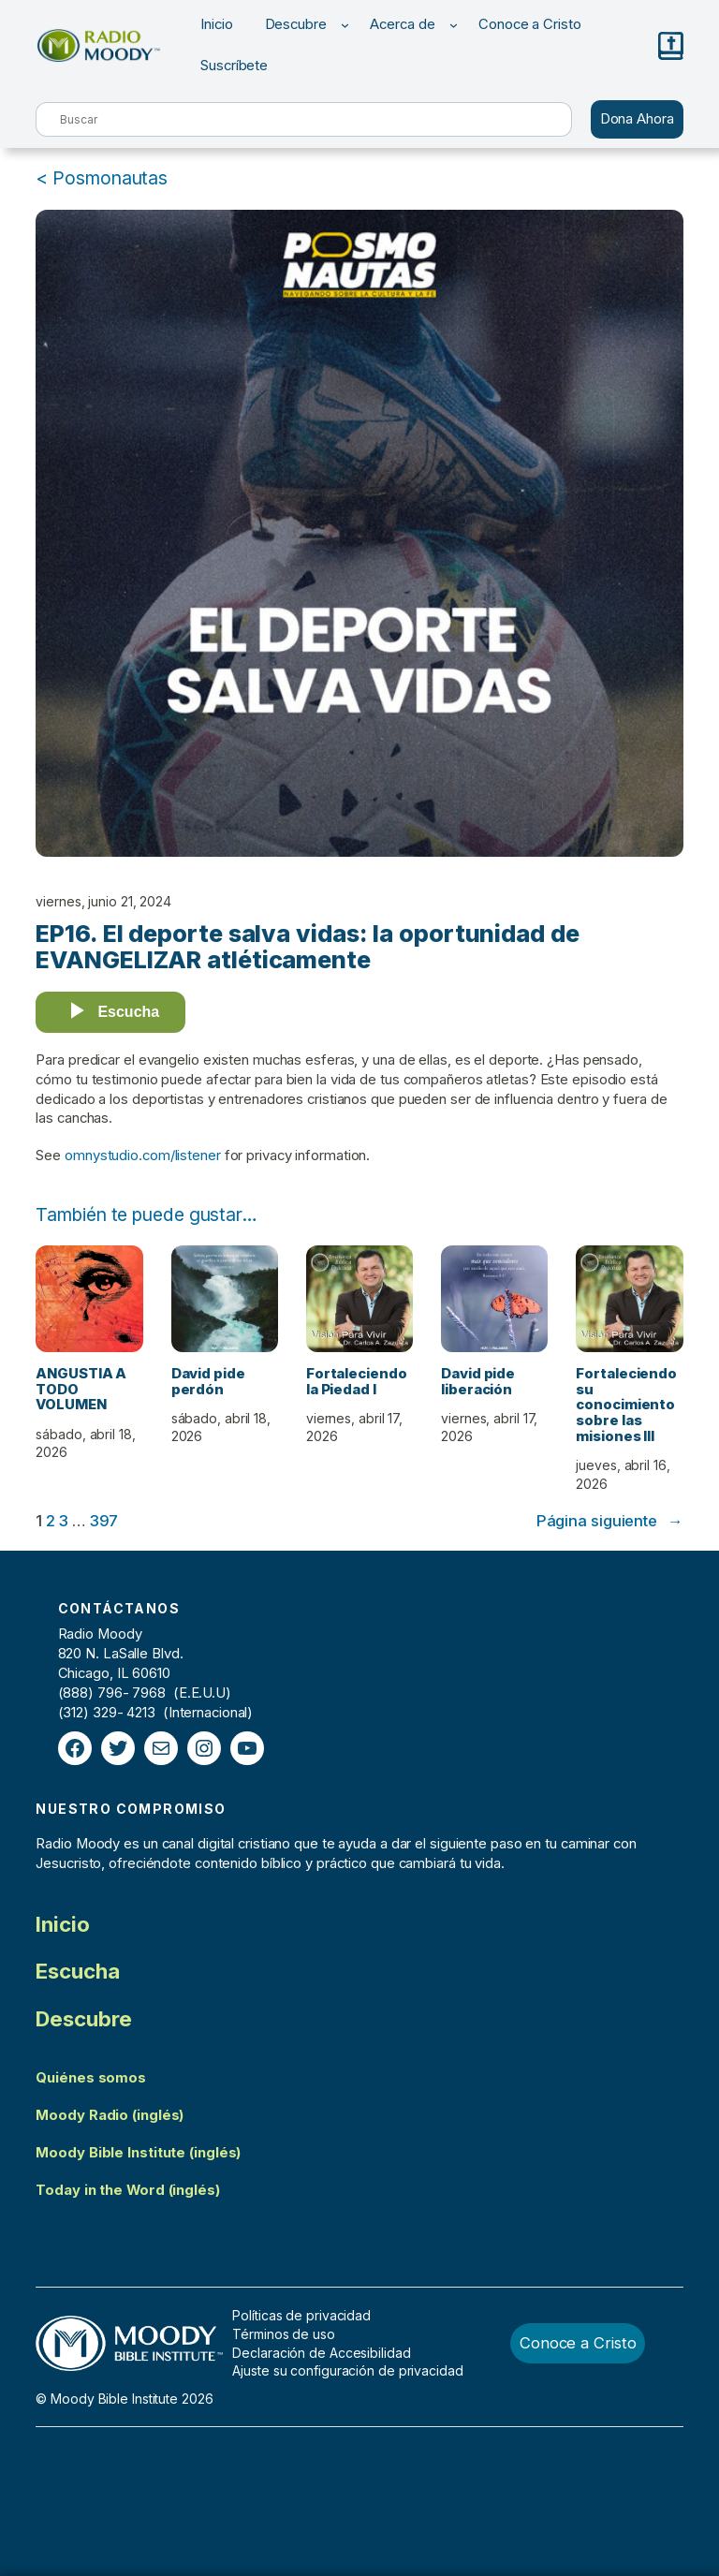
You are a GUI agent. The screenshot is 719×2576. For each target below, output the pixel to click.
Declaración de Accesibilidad (321, 2353)
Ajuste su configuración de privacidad (347, 2370)
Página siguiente (609, 1521)
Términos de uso (283, 2334)
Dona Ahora (637, 118)
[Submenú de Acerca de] (453, 25)
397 (104, 1520)
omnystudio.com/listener (143, 1155)
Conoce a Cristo (578, 2342)
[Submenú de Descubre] (345, 25)
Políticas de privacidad (301, 2315)
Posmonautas (110, 178)
